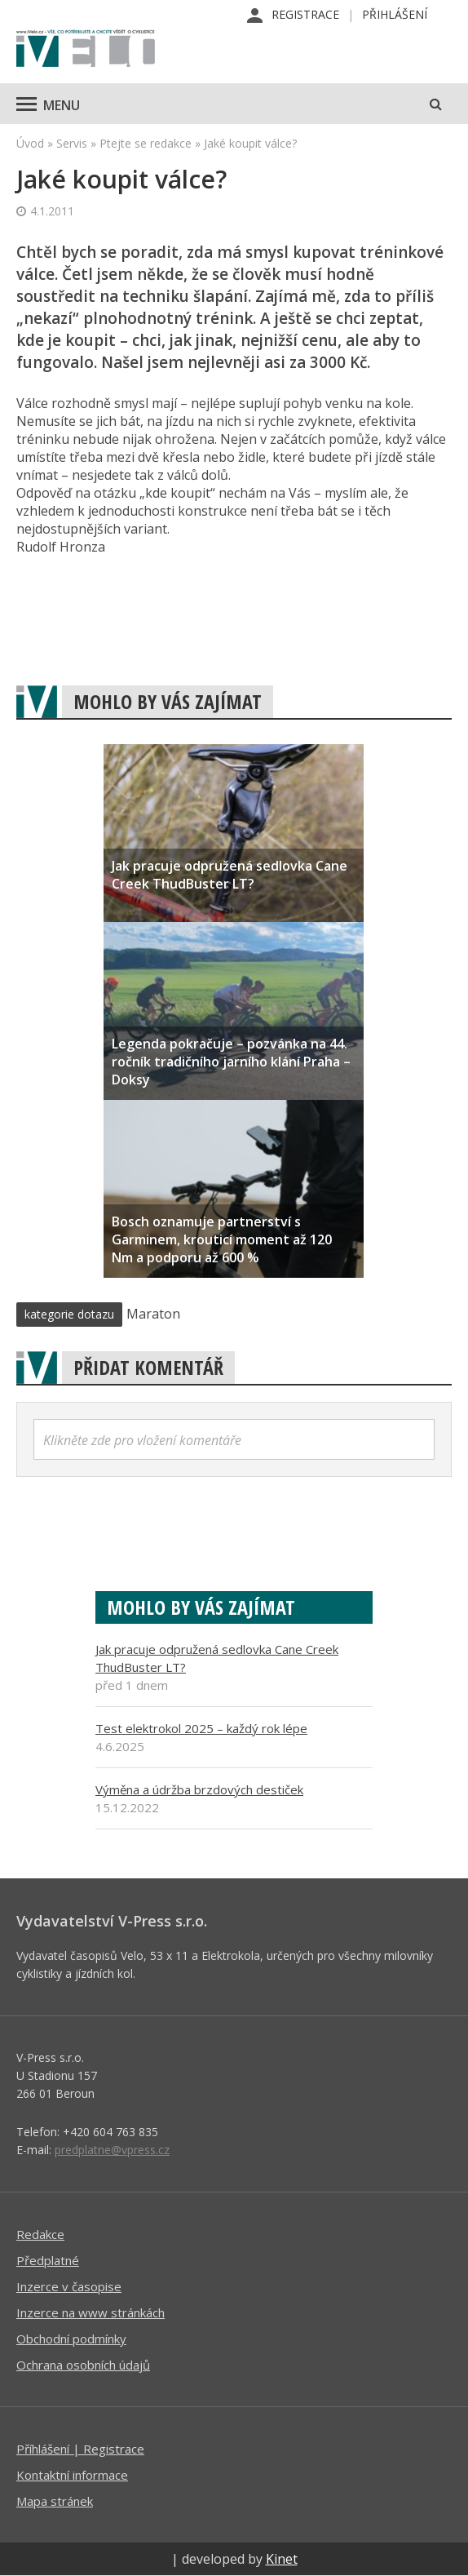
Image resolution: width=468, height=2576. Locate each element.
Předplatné (47, 2260)
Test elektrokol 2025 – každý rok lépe (201, 1728)
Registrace (305, 14)
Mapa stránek (54, 2501)
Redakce (40, 2234)
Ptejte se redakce (145, 143)
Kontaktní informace (72, 2475)
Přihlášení (394, 14)
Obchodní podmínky (71, 2338)
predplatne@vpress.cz (112, 2149)
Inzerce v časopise (68, 2286)
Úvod (30, 143)
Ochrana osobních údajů (83, 2365)
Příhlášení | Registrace (80, 2449)
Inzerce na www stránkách (90, 2312)
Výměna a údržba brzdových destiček (199, 1789)
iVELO (85, 49)
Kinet (282, 2559)
